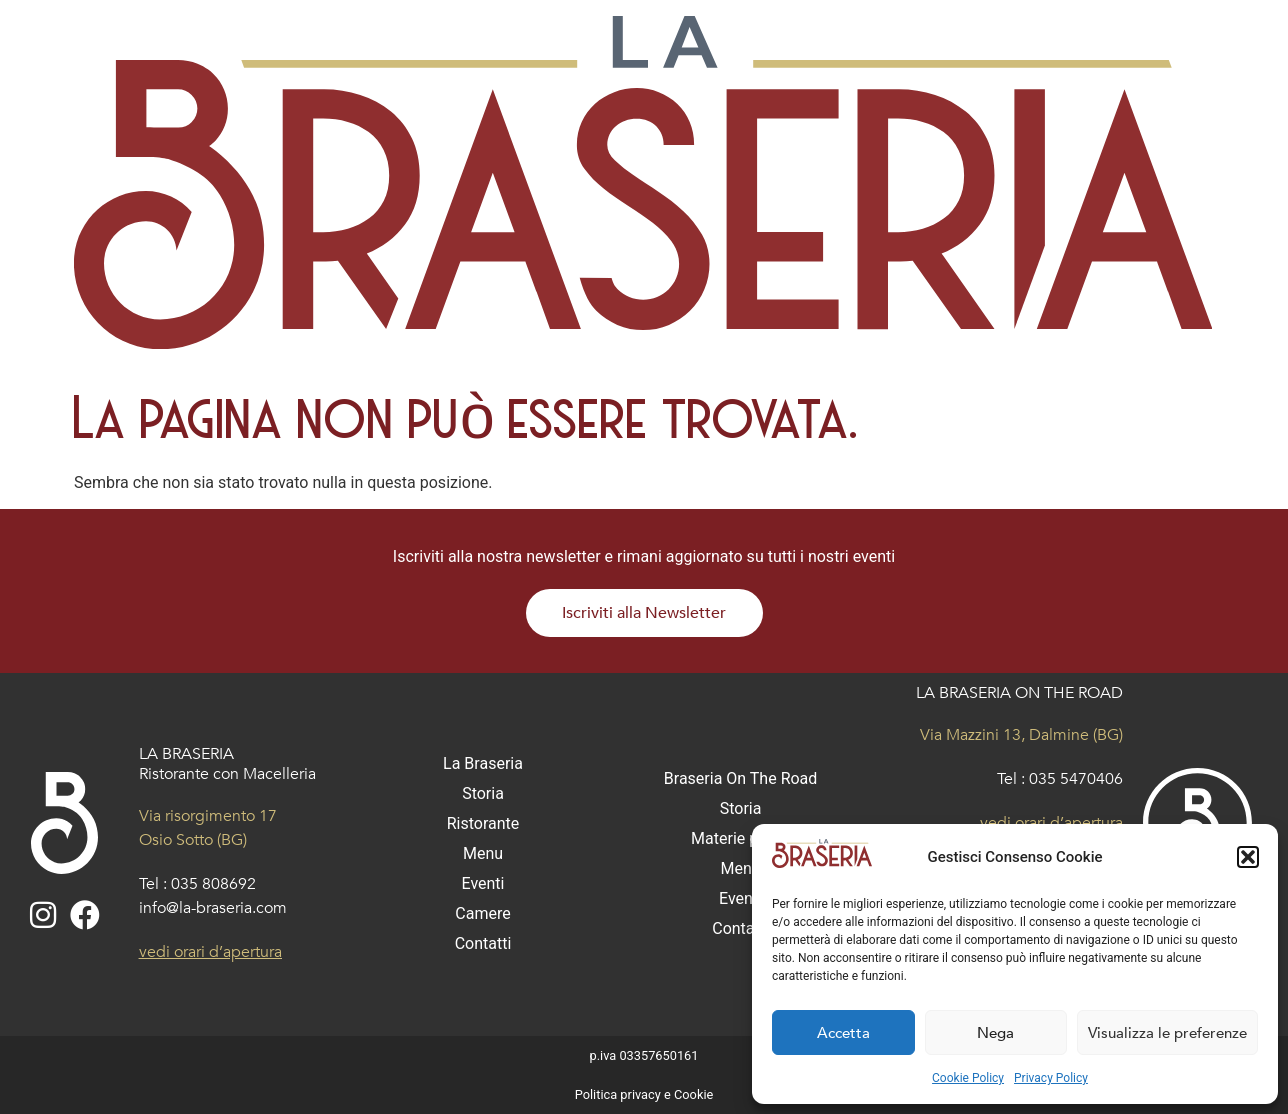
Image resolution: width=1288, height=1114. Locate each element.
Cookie (693, 1094)
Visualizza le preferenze (1167, 1033)
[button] (1248, 857)
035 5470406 (1076, 779)
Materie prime (740, 838)
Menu (483, 853)
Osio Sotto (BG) (193, 840)
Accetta (843, 1033)
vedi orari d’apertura (210, 952)
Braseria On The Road (741, 778)
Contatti (483, 943)
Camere (482, 913)
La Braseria (483, 763)
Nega (995, 1033)
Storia (483, 793)
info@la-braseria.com (213, 908)
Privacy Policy (1051, 1078)
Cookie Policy (968, 1078)
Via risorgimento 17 (208, 816)
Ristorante (483, 823)
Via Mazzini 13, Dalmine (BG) (1021, 735)
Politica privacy (618, 1094)
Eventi (482, 883)
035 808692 (213, 884)
